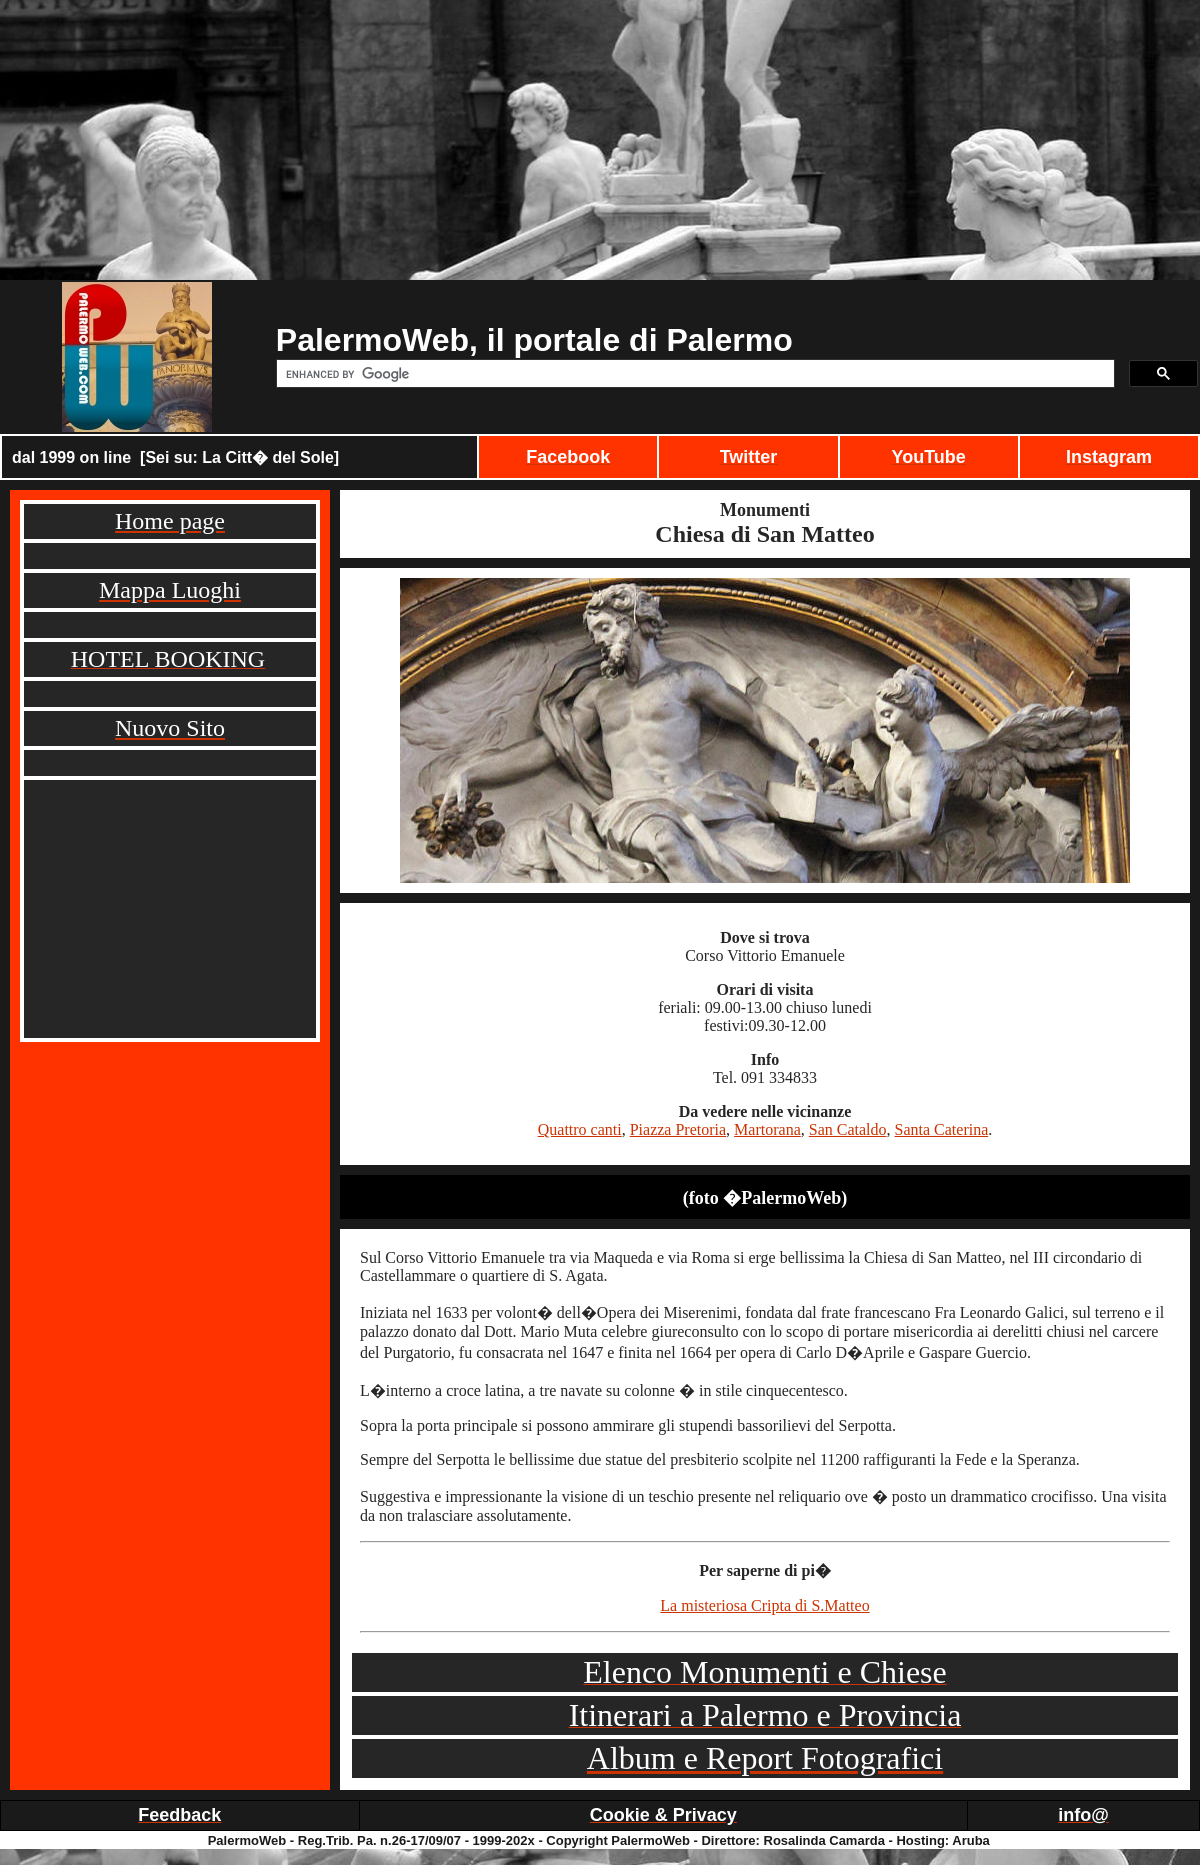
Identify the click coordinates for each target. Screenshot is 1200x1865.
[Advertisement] (600, 140)
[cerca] (693, 374)
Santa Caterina (942, 1129)
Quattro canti (580, 1129)
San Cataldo (848, 1129)
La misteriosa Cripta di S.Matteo (764, 1605)
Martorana (767, 1129)
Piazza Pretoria (678, 1129)
